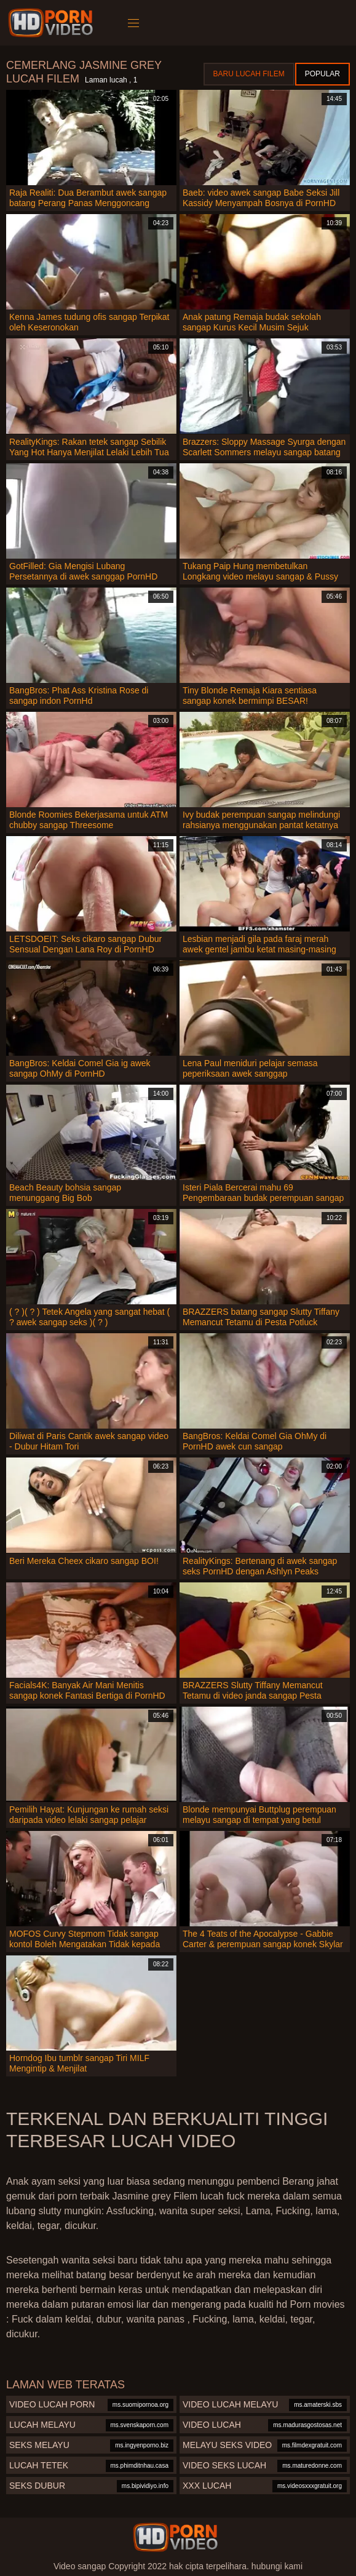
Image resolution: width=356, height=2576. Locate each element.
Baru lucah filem (249, 74)
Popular (322, 74)
